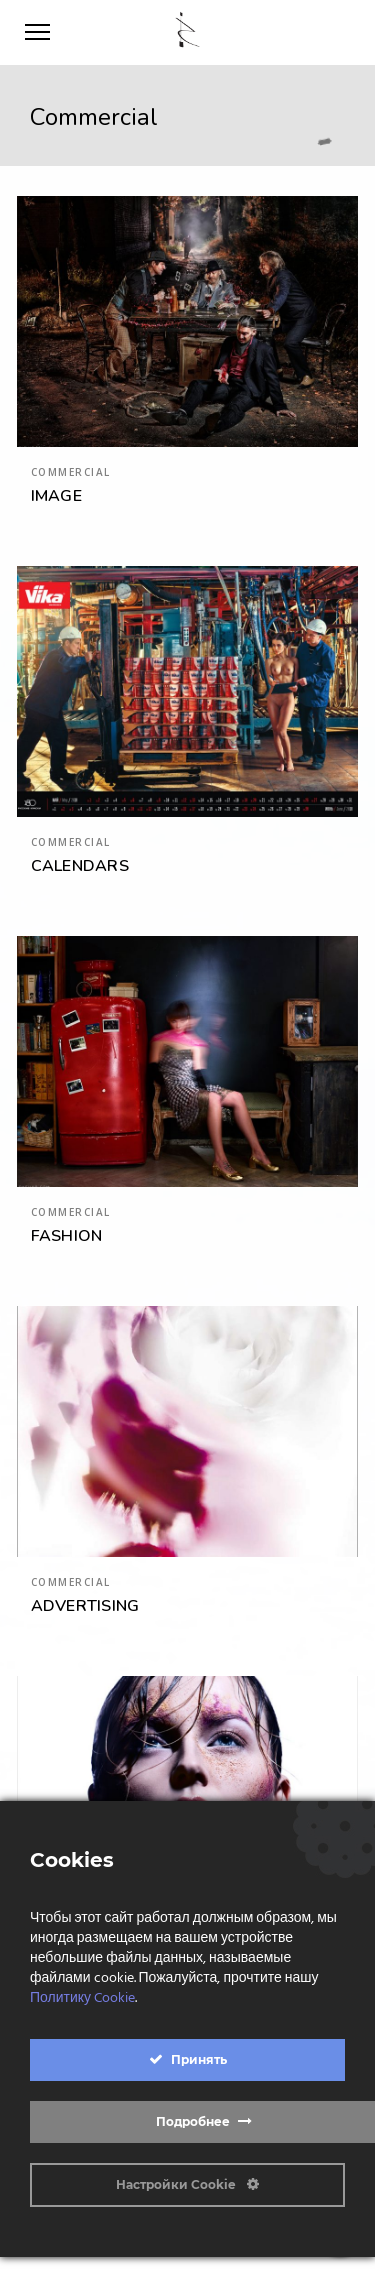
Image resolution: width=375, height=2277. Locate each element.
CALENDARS (80, 866)
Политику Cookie (82, 1998)
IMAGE (56, 496)
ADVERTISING (85, 1606)
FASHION (67, 1236)
